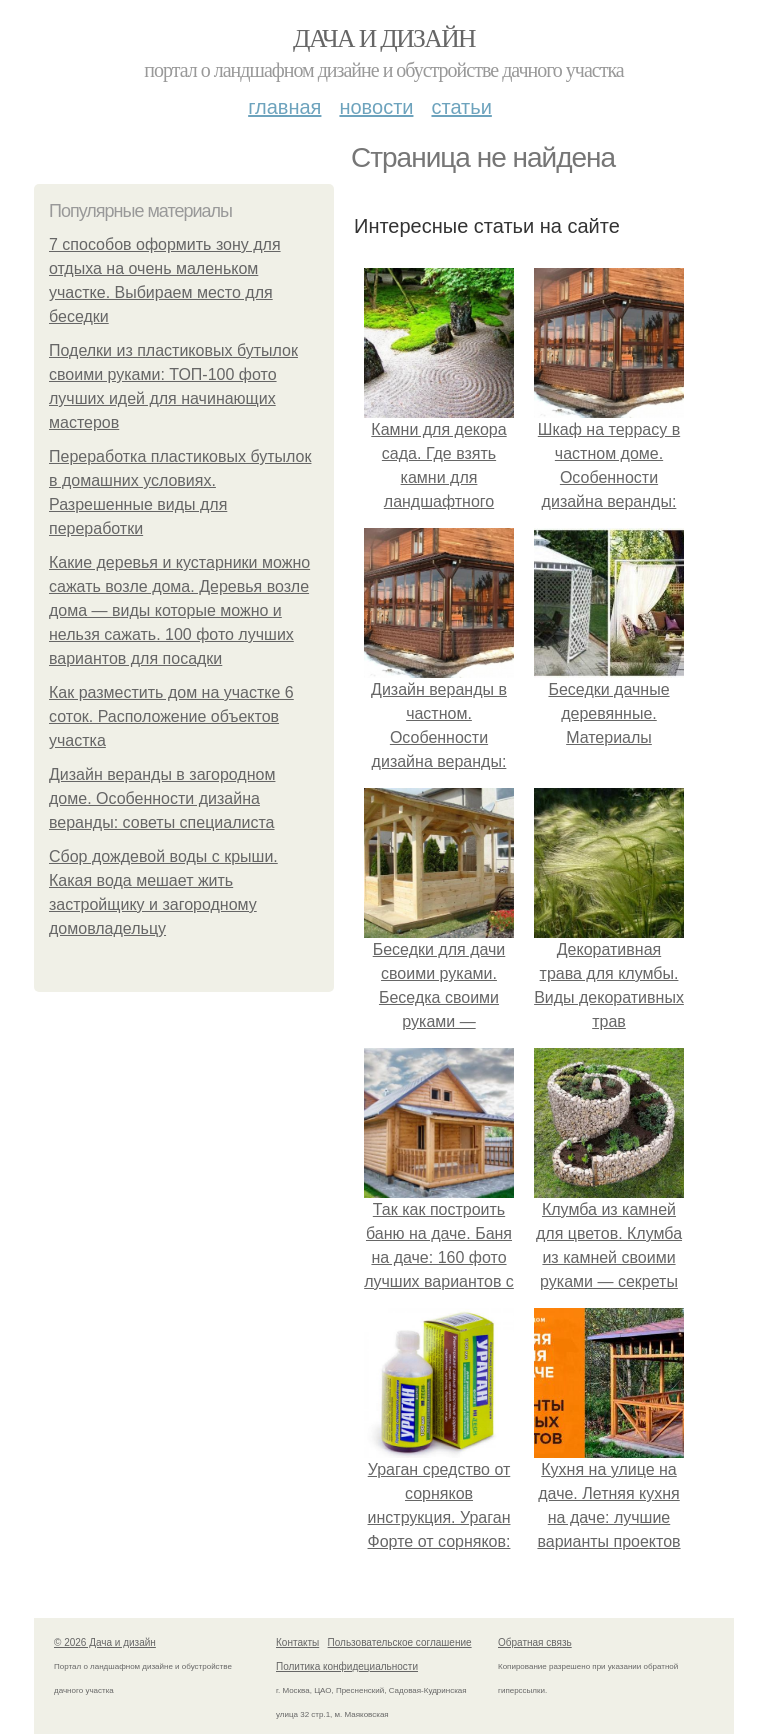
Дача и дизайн (384, 38)
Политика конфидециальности (347, 1666)
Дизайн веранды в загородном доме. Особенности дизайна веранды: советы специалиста (162, 798)
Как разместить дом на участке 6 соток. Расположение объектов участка (171, 716)
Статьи (461, 107)
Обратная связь (535, 1642)
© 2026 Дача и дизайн (105, 1642)
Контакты (297, 1642)
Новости (376, 107)
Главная (284, 107)
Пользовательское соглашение (400, 1642)
